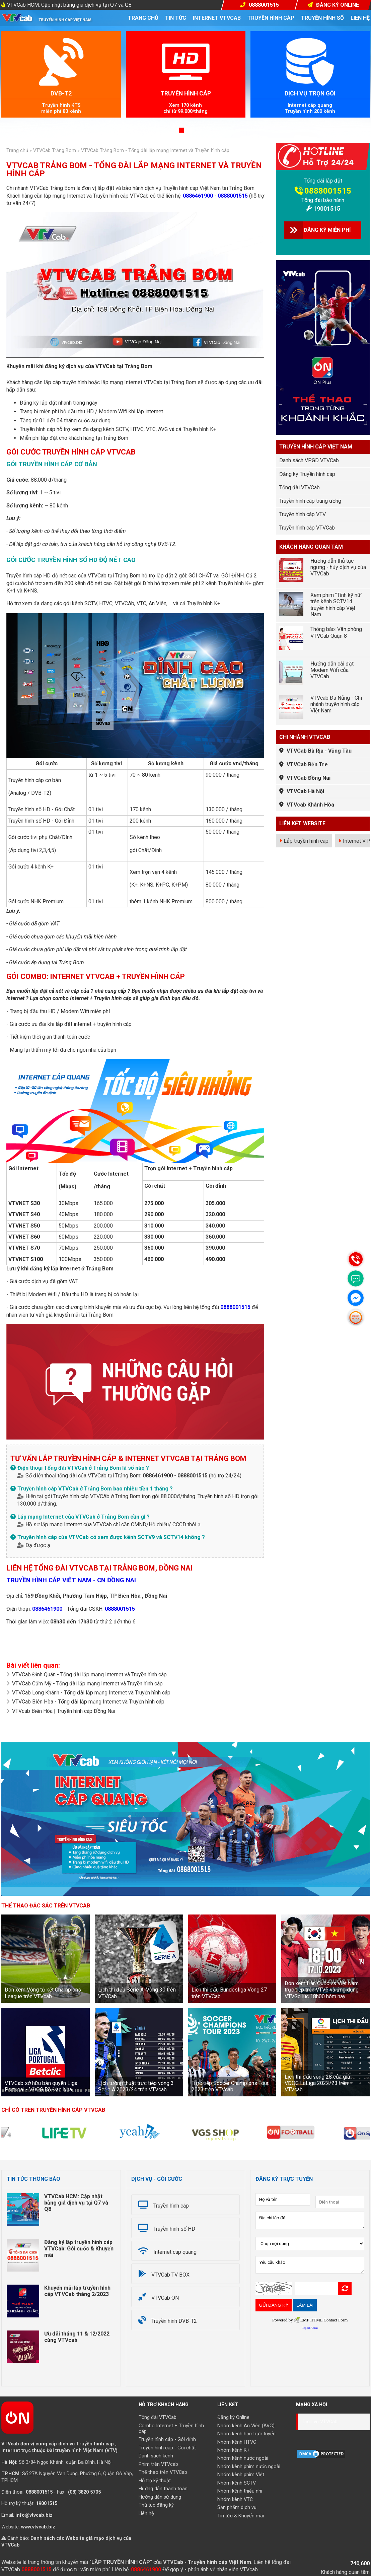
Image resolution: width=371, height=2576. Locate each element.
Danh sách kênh (156, 2456)
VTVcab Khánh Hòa (310, 805)
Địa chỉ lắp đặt (309, 2220)
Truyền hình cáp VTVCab (307, 528)
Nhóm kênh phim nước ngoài (248, 2466)
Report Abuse (310, 2327)
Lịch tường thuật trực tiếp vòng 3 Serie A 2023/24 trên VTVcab (136, 2086)
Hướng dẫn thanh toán (163, 2489)
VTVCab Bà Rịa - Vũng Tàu (319, 751)
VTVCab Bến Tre (307, 764)
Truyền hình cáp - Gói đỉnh (167, 2439)
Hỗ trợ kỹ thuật (155, 2481)
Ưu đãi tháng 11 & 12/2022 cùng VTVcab (76, 2336)
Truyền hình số (322, 18)
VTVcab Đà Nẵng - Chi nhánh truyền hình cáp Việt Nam (336, 704)
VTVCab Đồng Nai (308, 778)
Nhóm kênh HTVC (236, 2442)
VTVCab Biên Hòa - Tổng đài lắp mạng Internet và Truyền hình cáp (88, 1701)
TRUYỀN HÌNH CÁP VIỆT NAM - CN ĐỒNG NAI (71, 1580)
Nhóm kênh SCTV (236, 2483)
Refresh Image (345, 2288)
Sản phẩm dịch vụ (236, 2507)
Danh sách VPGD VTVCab (309, 460)
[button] (181, 130)
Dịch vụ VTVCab (320, 2422)
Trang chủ (143, 18)
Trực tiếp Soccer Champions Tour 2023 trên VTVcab (230, 2086)
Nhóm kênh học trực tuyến (246, 2434)
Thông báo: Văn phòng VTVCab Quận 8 (336, 632)
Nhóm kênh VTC (235, 2499)
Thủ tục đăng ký (156, 2505)
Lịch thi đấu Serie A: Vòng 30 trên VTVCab (137, 1993)
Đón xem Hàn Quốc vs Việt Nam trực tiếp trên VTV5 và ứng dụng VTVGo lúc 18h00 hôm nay (322, 1989)
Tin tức (175, 18)
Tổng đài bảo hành (322, 200)
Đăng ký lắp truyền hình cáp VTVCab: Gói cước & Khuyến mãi (79, 2248)
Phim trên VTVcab (158, 2464)
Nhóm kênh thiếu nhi (239, 2491)
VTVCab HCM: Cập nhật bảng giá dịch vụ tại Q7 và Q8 (69, 5)
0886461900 (198, 196)
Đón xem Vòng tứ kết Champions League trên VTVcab (43, 1993)
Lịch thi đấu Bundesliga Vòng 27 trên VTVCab (229, 1993)
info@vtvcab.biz (34, 2515)
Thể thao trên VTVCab (163, 2472)
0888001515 (233, 196)
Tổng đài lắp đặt (323, 181)
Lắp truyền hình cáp (306, 841)
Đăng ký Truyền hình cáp (307, 474)
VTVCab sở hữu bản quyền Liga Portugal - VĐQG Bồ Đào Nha (41, 2086)
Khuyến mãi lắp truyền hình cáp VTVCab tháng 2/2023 (77, 2291)
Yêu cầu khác (309, 2265)
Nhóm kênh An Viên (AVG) (246, 2426)
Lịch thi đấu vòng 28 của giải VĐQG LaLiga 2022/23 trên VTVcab (318, 2083)
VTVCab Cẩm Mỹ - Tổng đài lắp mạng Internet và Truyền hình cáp (87, 1683)
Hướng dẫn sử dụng (160, 2497)
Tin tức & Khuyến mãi (240, 2516)
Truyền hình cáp (270, 18)
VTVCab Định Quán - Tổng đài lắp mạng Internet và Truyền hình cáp (89, 1674)
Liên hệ (360, 18)
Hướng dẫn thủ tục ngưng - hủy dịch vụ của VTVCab (338, 567)
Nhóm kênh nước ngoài (242, 2458)
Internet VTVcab (217, 18)
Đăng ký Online (233, 2417)
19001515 (326, 208)
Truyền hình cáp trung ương (310, 501)
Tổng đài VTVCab (299, 487)
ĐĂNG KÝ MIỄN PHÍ (327, 230)
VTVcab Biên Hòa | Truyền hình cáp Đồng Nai (63, 1711)
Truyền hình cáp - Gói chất (167, 2448)
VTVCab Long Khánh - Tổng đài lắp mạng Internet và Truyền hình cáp (91, 1692)
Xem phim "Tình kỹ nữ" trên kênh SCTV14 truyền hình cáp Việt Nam (336, 605)
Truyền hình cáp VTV (302, 514)
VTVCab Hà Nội (305, 791)
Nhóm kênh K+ (233, 2450)
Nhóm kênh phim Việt (240, 2475)
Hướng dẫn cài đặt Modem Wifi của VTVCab (332, 670)
